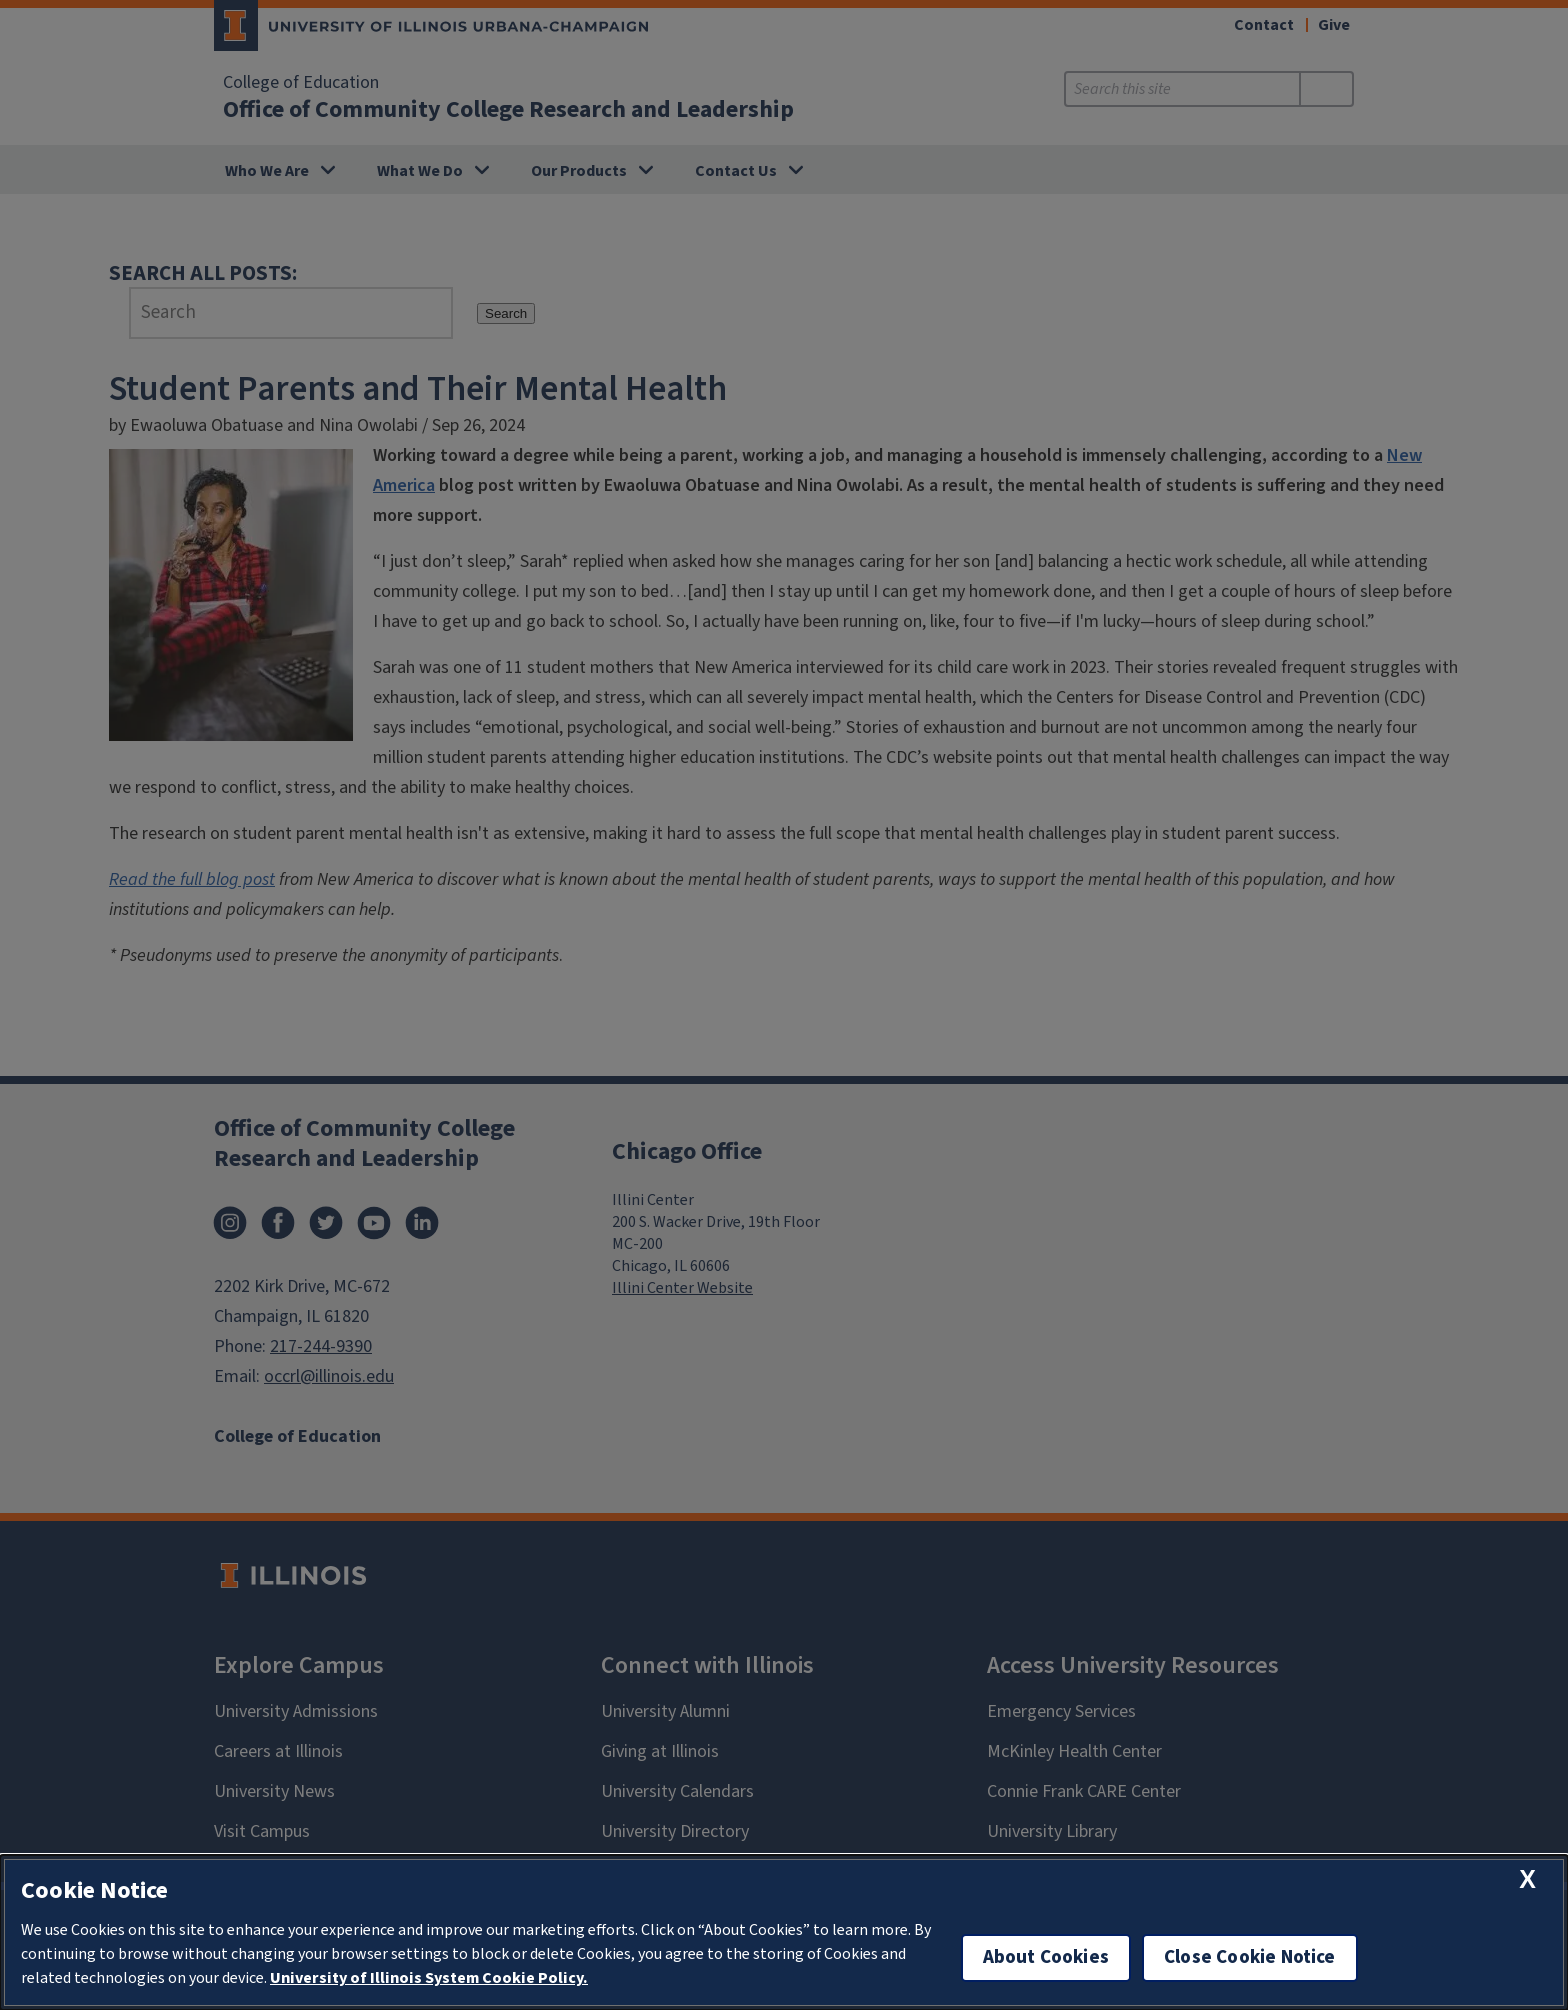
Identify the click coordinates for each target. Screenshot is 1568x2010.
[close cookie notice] (1527, 1879)
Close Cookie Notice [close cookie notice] (1250, 1957)
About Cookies (1046, 1957)
